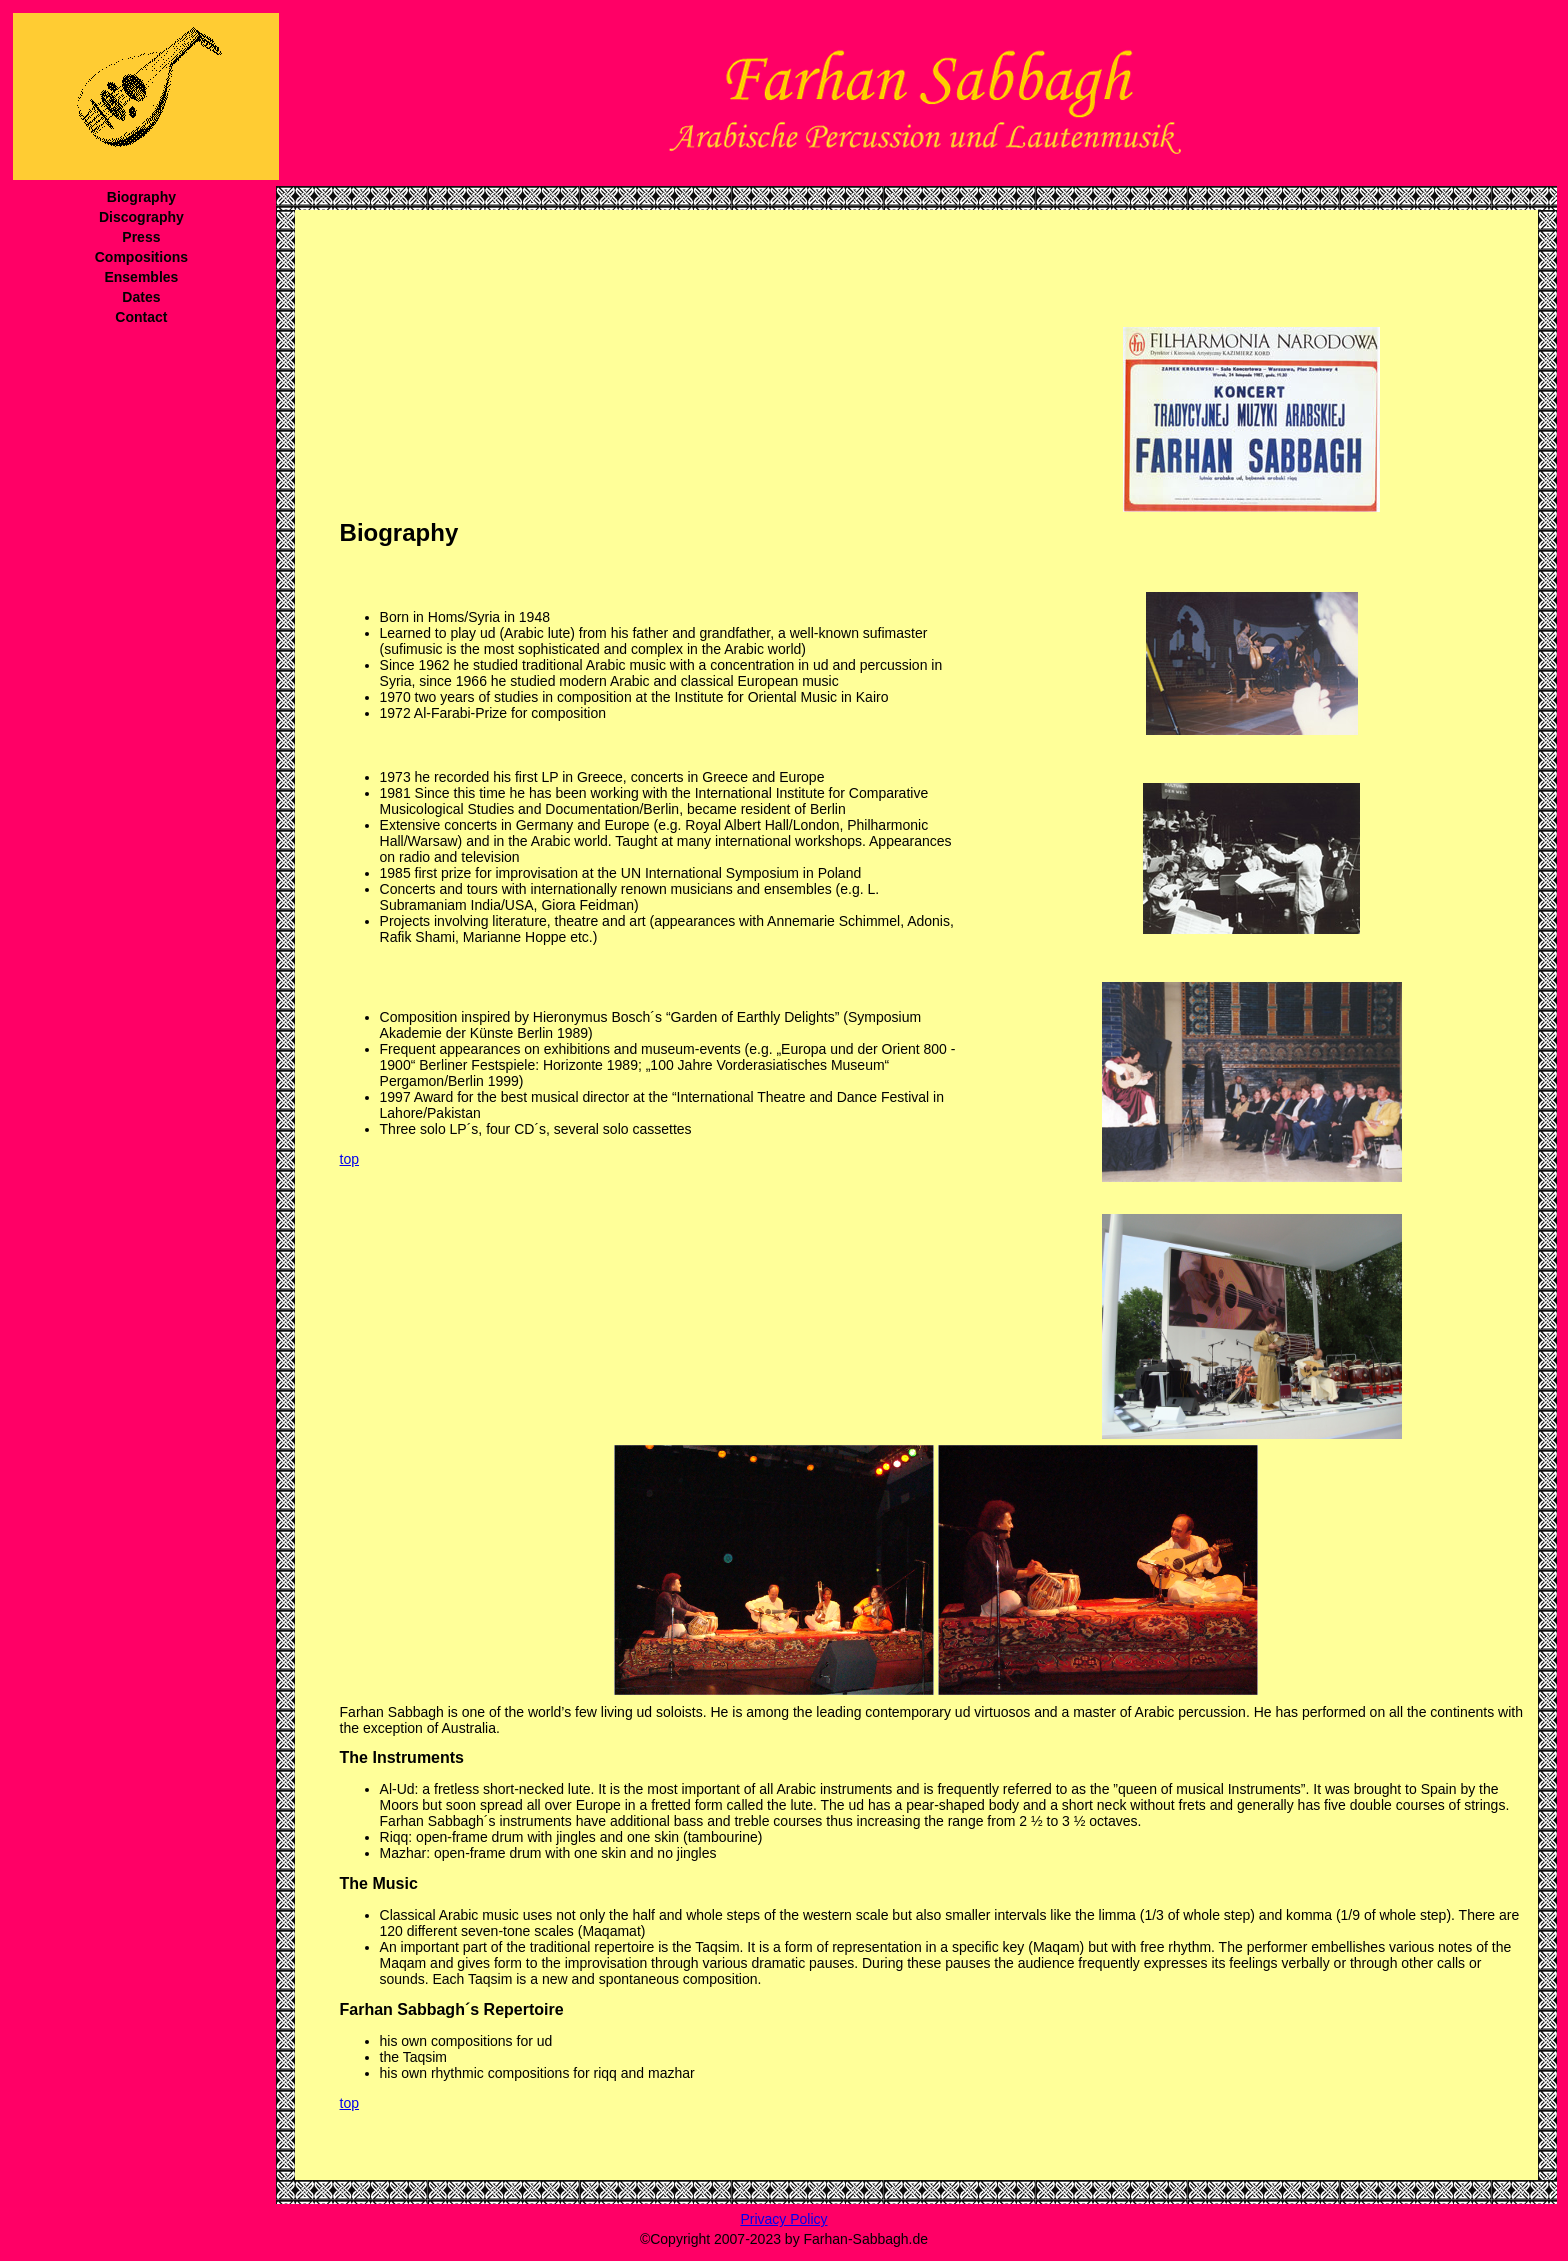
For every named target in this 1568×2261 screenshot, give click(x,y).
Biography (141, 197)
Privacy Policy (783, 2219)
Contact (141, 317)
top (349, 1159)
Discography (141, 217)
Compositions (141, 257)
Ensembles (141, 277)
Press (141, 237)
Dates (141, 297)
